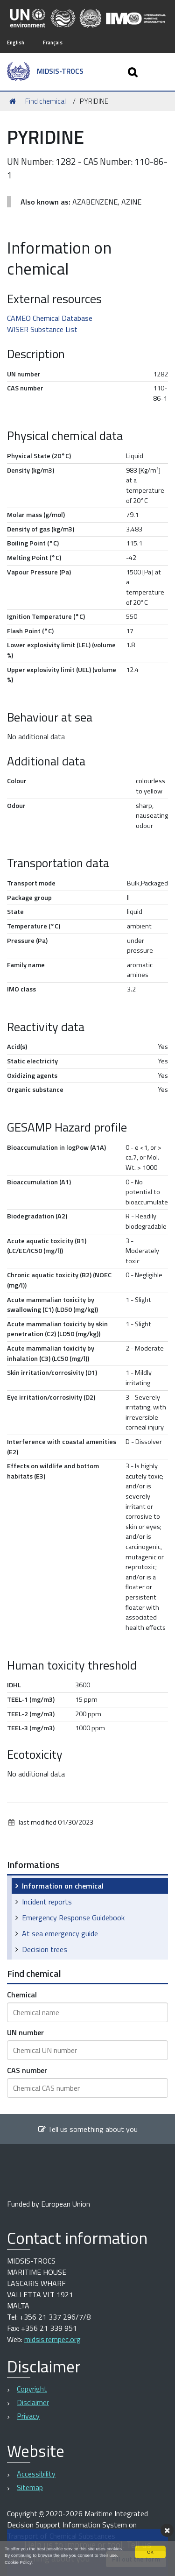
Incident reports (47, 1901)
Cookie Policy (18, 2562)
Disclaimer (33, 2402)
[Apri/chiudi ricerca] (133, 71)
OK (150, 2552)
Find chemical (45, 101)
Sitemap (30, 2487)
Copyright (32, 2388)
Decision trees (44, 1949)
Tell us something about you (88, 2129)
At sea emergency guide (60, 1933)
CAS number (27, 2070)
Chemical (22, 1994)
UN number (25, 2032)
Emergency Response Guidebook (73, 1917)
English (15, 42)
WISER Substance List (42, 329)
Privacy (28, 2415)
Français (53, 42)
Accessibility (36, 2473)
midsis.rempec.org (52, 2339)
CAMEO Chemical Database (49, 318)
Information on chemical (63, 1885)
